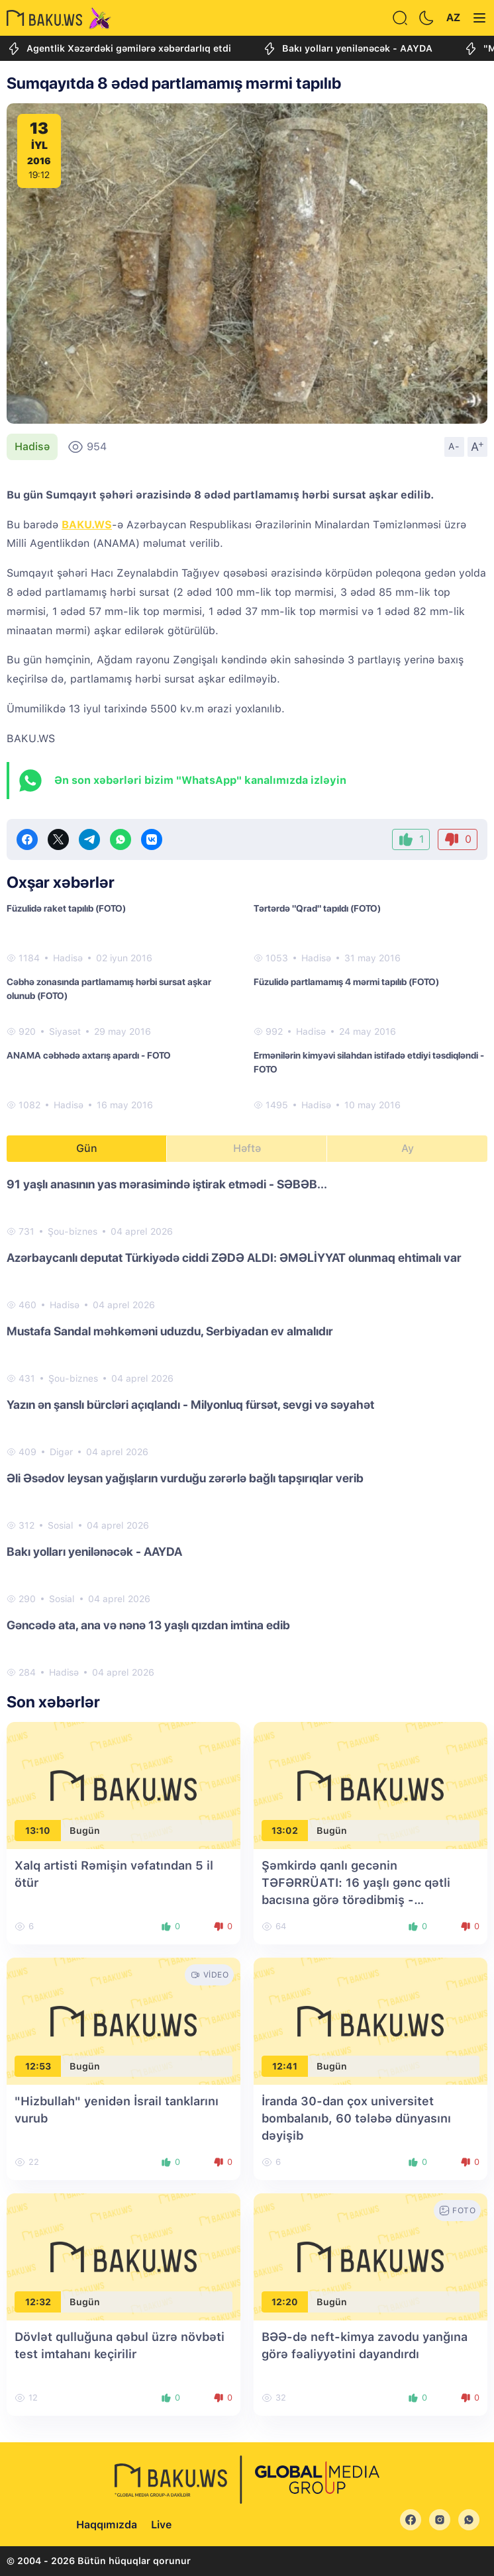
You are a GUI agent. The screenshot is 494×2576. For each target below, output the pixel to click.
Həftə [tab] (247, 1148)
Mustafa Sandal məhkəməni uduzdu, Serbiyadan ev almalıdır (170, 1331)
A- (454, 446)
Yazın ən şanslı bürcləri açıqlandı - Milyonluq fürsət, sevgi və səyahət (190, 1404)
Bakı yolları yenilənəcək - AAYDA (347, 49)
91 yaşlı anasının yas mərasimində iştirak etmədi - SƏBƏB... (167, 1184)
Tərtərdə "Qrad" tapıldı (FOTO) (317, 908)
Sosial (61, 1525)
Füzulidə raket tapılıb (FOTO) (66, 908)
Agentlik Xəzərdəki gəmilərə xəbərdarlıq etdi (119, 49)
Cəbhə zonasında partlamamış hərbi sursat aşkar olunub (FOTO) (109, 989)
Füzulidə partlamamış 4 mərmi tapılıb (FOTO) (346, 982)
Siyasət (65, 1031)
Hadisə (32, 446)
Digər (61, 1452)
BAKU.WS (87, 524)
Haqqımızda (106, 2524)
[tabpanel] (247, 1427)
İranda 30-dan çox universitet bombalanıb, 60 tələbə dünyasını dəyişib (356, 2118)
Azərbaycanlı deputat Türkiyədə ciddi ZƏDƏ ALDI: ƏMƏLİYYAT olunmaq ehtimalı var (234, 1257)
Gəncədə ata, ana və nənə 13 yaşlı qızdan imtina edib (148, 1625)
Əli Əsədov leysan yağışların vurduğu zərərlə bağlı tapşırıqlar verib (185, 1478)
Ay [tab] (407, 1148)
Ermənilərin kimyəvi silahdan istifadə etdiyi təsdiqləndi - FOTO (369, 1062)
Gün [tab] (86, 1148)
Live (161, 2524)
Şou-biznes (72, 1231)
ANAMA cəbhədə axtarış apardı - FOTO (89, 1055)
